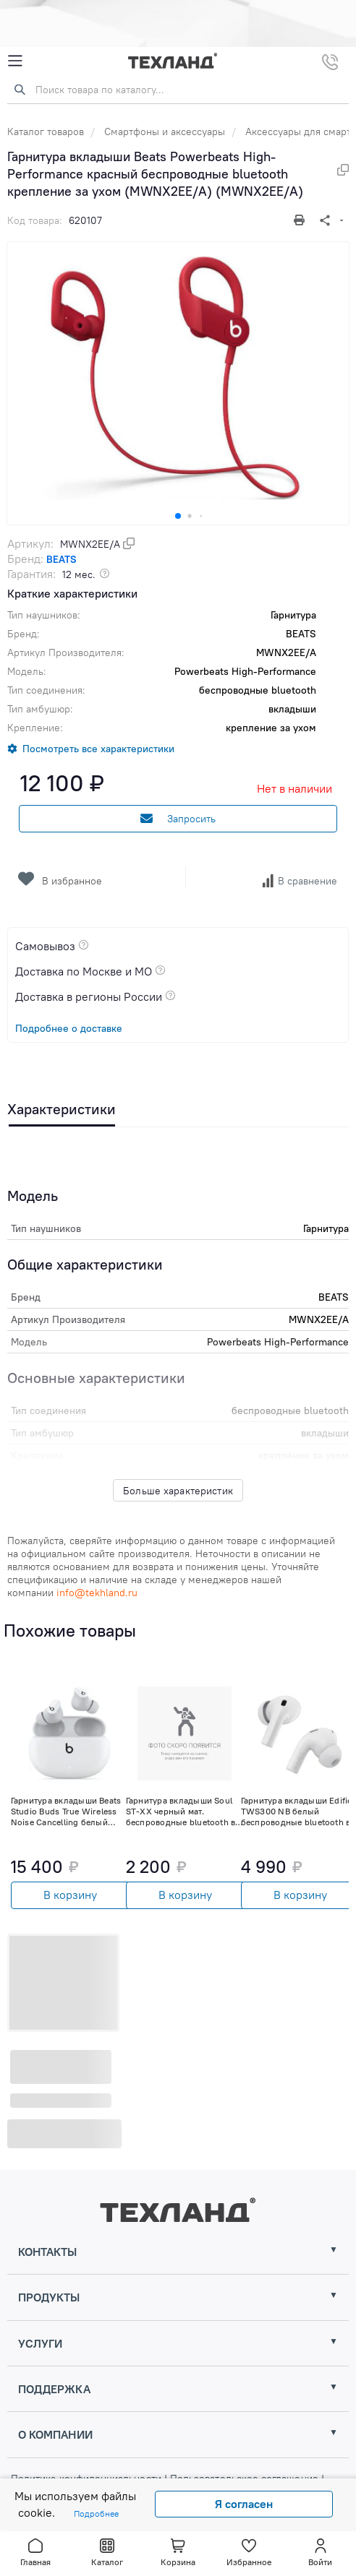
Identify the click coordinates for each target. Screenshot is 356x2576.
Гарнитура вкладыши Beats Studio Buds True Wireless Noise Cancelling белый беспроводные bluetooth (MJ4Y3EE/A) (66, 1811)
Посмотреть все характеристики (98, 748)
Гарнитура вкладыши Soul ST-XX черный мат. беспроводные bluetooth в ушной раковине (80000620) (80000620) (181, 1811)
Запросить (178, 818)
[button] (178, 516)
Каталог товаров (45, 131)
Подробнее (96, 2513)
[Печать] (301, 220)
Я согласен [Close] (244, 2504)
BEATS (61, 559)
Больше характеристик (178, 1490)
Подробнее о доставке (68, 1028)
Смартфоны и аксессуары (164, 131)
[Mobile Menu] (15, 61)
